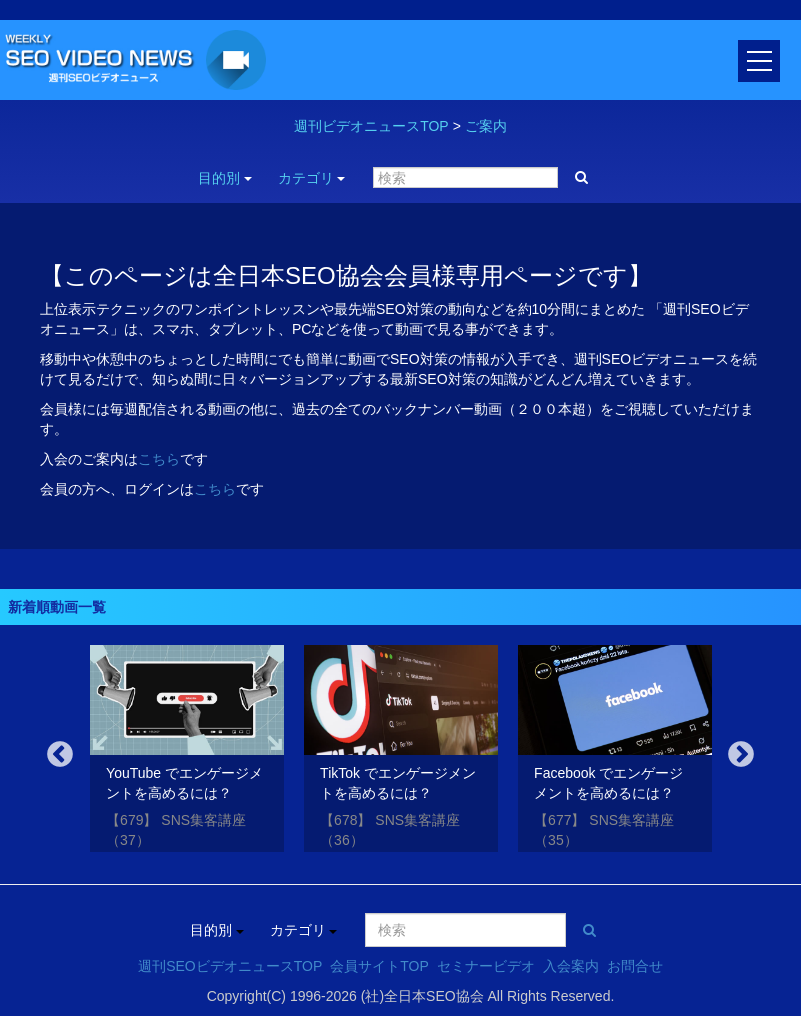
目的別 (225, 178)
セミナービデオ (486, 966)
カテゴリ (312, 178)
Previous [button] (60, 755)
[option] (187, 752)
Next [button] (741, 755)
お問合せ (635, 966)
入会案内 (571, 966)
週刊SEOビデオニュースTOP (230, 966)
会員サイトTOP (379, 966)
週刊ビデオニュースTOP (371, 126)
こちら (159, 459)
